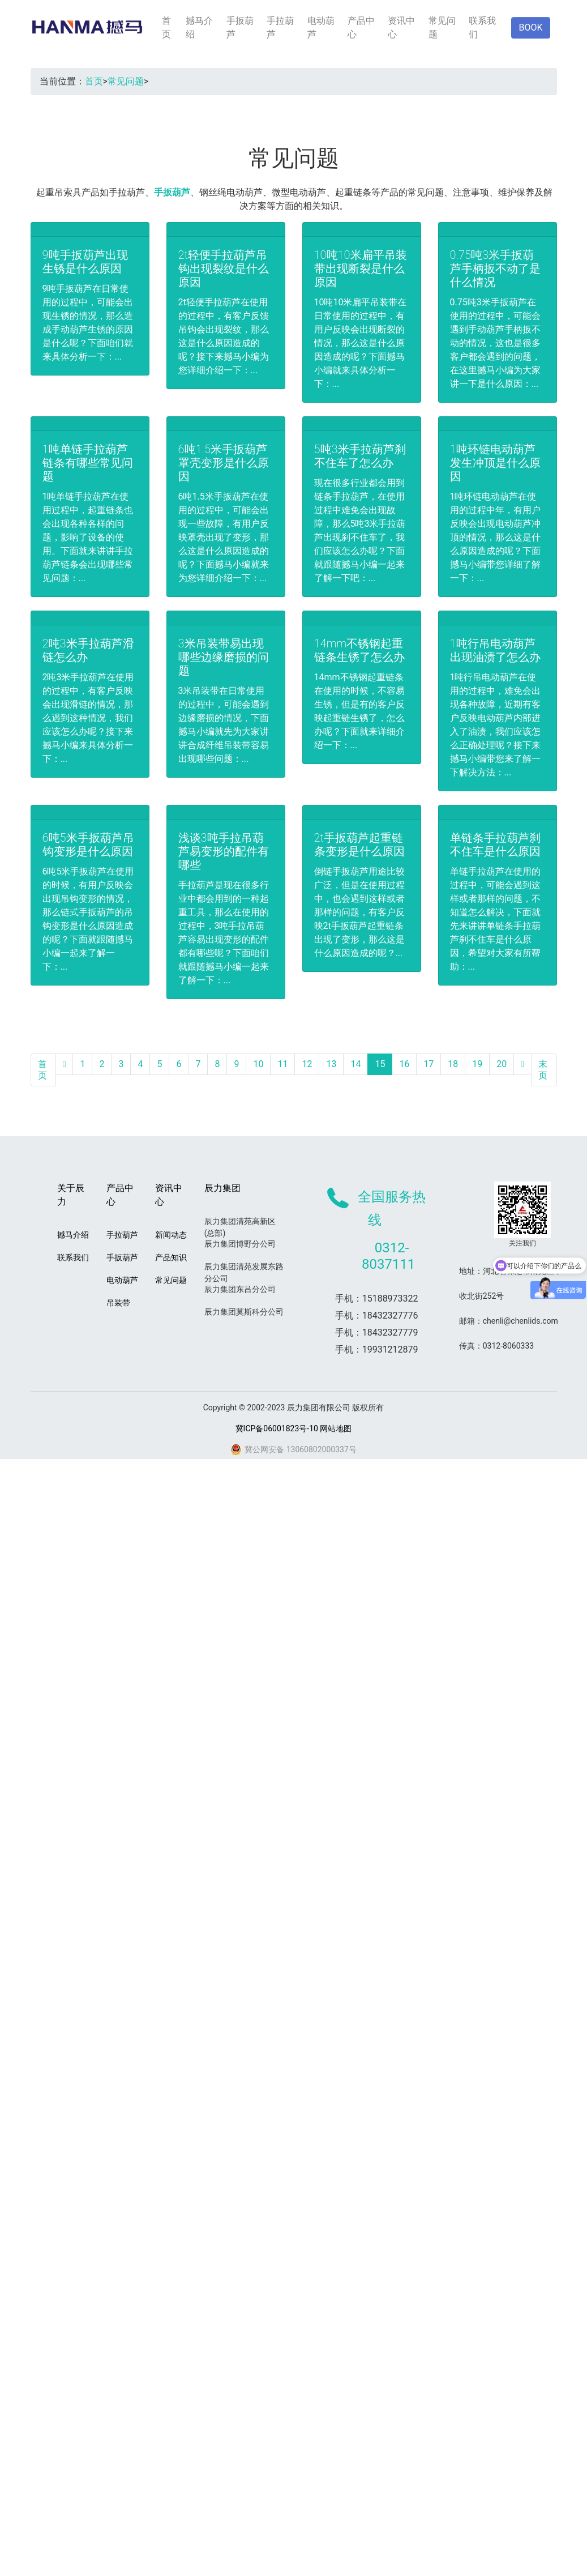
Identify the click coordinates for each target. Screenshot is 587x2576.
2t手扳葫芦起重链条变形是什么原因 (359, 844)
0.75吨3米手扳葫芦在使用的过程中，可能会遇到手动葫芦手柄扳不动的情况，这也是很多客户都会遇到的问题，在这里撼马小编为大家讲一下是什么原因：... (495, 343)
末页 (542, 1070)
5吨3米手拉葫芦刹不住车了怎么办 (360, 456)
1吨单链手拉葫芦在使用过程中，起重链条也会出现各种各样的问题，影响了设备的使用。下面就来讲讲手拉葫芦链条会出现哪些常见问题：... (87, 537)
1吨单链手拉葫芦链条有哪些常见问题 (87, 462)
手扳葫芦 (240, 27)
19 (477, 1064)
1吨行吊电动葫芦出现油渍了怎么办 (495, 650)
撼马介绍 (199, 27)
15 (380, 1064)
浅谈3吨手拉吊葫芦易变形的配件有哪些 (223, 851)
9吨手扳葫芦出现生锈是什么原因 (85, 261)
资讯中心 (401, 27)
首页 (166, 27)
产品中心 (361, 27)
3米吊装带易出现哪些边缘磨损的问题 (223, 657)
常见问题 (442, 27)
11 (282, 1064)
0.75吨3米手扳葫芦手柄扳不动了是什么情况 (495, 268)
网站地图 (336, 1428)
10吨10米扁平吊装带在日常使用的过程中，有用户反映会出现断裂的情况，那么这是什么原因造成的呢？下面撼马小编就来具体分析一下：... (360, 343)
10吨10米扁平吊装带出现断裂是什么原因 (360, 268)
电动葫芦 (321, 27)
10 (258, 1064)
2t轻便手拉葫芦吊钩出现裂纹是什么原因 (223, 268)
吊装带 (118, 1302)
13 (331, 1064)
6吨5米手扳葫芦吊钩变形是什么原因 (88, 844)
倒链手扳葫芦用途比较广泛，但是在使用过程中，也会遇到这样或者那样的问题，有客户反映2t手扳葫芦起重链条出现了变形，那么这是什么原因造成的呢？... (359, 912)
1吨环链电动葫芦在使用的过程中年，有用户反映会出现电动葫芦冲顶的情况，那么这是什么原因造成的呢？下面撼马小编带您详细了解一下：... (495, 537)
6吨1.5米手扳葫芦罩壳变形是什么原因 (223, 462)
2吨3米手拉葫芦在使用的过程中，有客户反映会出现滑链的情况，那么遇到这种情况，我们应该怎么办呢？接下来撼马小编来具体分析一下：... (88, 718)
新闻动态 (171, 1234)
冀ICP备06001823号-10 (276, 1428)
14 (355, 1064)
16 (404, 1064)
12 (307, 1064)
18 (453, 1064)
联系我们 (482, 27)
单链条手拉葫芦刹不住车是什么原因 (495, 844)
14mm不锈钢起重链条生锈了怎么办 (359, 650)
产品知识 (171, 1257)
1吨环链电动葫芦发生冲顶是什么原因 (495, 462)
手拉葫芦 (280, 27)
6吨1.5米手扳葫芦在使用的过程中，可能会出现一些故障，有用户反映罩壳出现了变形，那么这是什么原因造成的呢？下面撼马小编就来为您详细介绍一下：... (223, 537)
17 (428, 1064)
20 (501, 1064)
